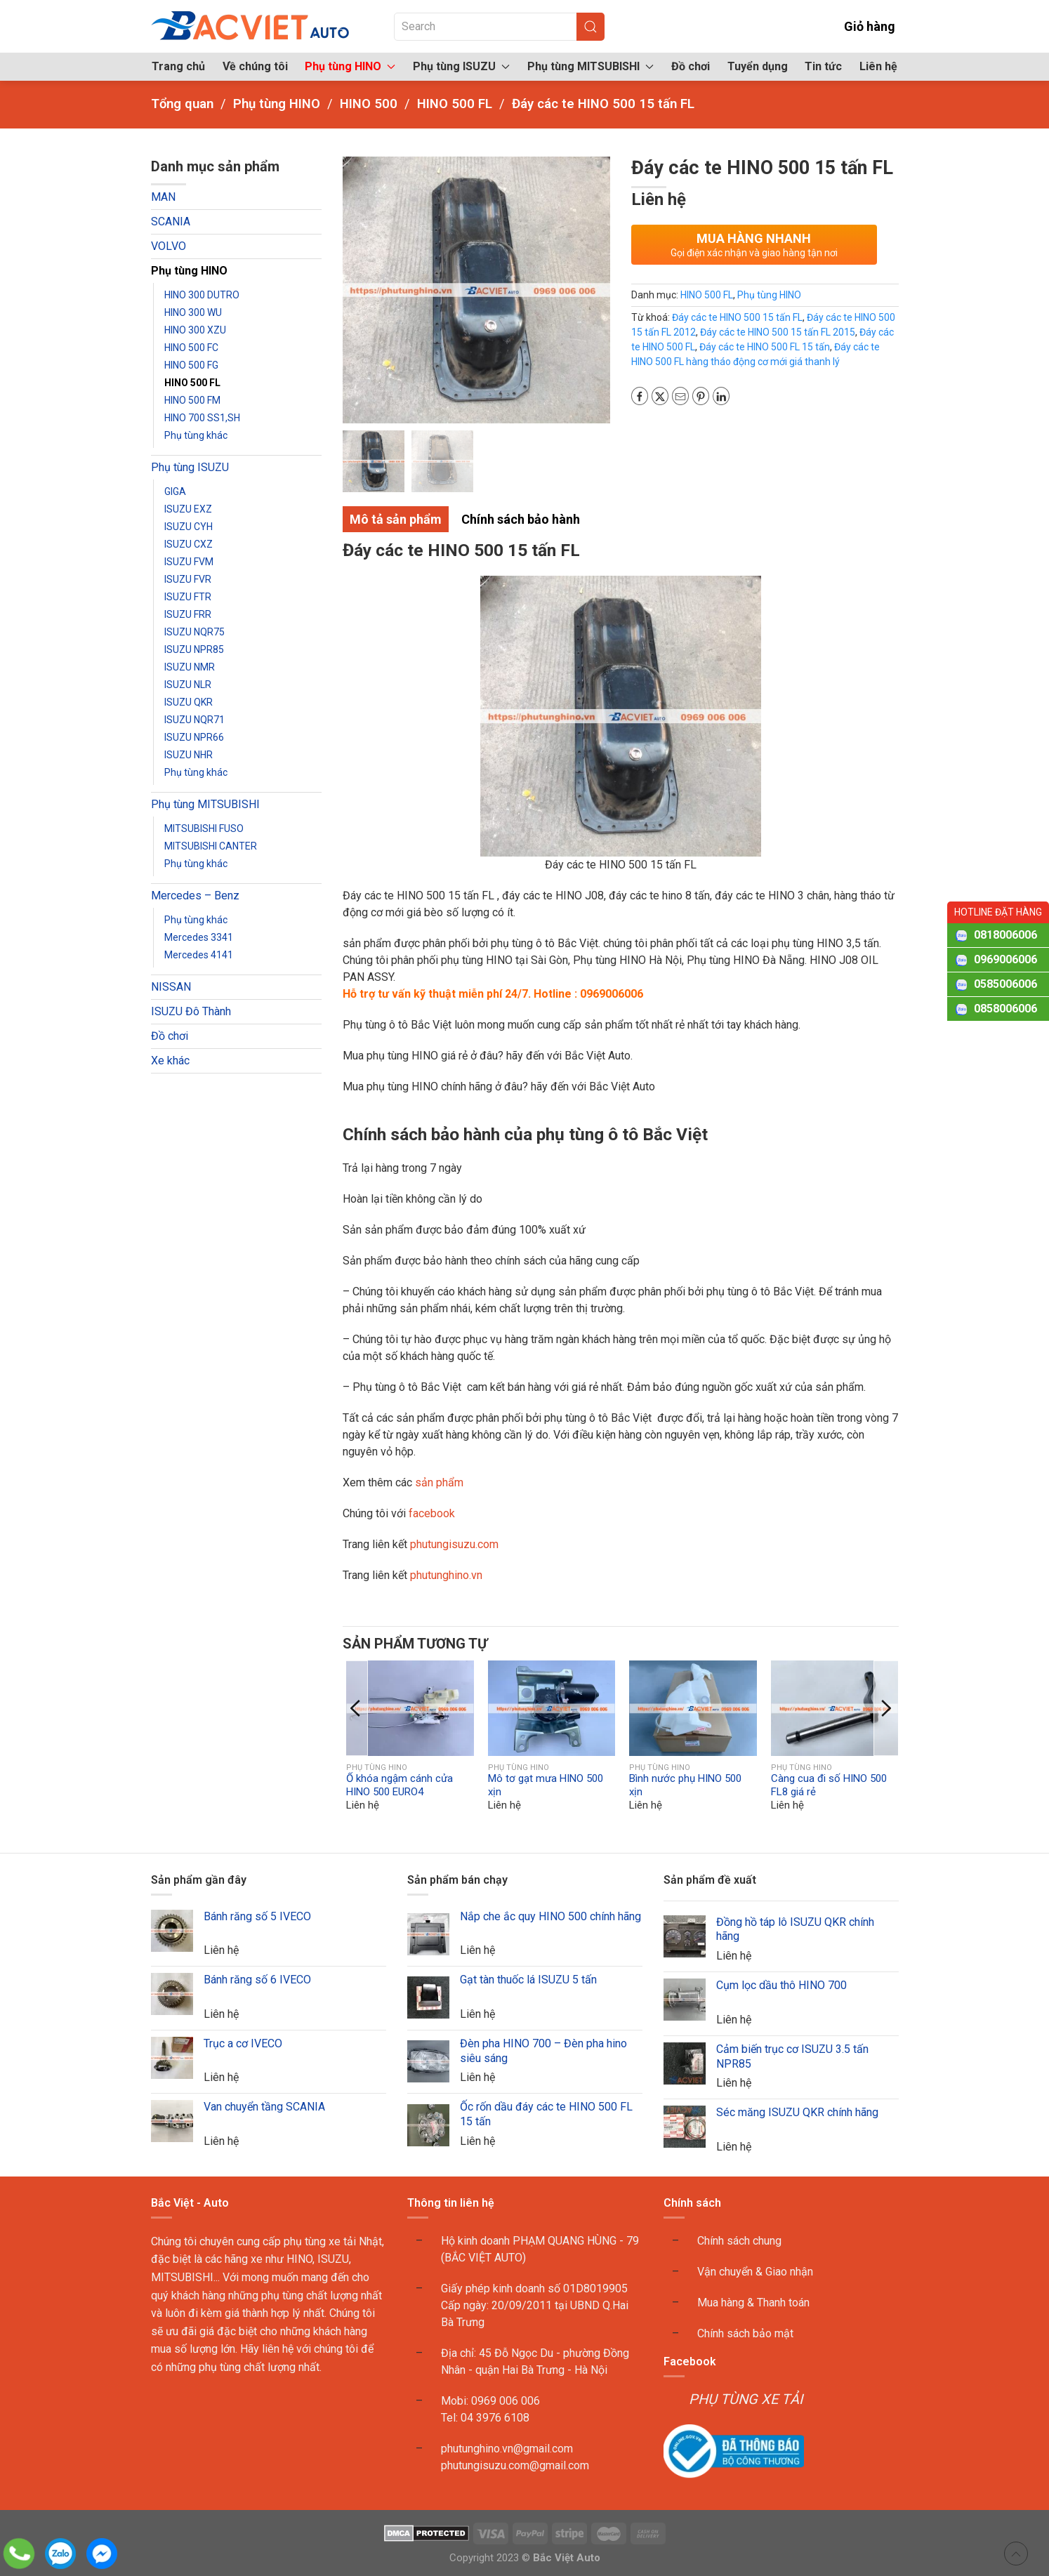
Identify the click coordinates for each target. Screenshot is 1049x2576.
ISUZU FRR (187, 614)
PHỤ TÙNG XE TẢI (746, 2399)
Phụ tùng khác (195, 435)
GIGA (175, 491)
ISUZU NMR (189, 667)
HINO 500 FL (192, 382)
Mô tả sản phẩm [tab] (396, 519)
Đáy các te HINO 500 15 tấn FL (737, 317)
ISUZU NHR (188, 754)
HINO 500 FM (192, 400)
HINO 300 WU (193, 312)
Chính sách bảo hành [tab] (520, 519)
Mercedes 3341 (198, 937)
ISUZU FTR (187, 596)
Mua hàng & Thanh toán (753, 2302)
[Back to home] (251, 26)
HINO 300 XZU (195, 330)
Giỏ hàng (860, 26)
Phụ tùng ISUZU (190, 467)
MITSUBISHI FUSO (204, 828)
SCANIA (170, 221)
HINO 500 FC (191, 347)
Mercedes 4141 (198, 954)
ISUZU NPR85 (194, 649)
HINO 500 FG (191, 365)
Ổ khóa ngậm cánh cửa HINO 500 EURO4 (399, 1785)
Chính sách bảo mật (745, 2333)
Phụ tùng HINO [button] (350, 66)
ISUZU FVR (187, 579)
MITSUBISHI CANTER (210, 846)
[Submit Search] (590, 27)
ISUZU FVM (188, 561)
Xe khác (170, 1060)
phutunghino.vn (446, 1575)
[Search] (499, 27)
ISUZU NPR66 (194, 737)
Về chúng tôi (255, 66)
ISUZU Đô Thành (191, 1011)
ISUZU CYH (188, 526)
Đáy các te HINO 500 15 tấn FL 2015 (777, 332)
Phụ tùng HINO (189, 270)
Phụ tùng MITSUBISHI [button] (590, 66)
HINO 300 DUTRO (201, 294)
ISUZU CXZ (188, 544)
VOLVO (168, 246)
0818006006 (1005, 935)
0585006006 (1005, 984)
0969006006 (1005, 959)
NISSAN (171, 986)
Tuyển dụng (757, 66)
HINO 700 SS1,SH (202, 417)
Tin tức (823, 66)
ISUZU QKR (188, 702)
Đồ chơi (690, 66)
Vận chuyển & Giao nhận (755, 2271)
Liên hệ (878, 66)
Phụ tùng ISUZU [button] (461, 66)
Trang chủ (178, 66)
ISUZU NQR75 (194, 632)
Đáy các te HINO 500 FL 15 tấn (764, 346)
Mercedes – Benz (195, 895)
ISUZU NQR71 (194, 719)
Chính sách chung (739, 2240)
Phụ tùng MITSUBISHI (205, 804)
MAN (163, 197)
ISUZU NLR (187, 684)
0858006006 (1005, 1008)
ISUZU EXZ (188, 509)
